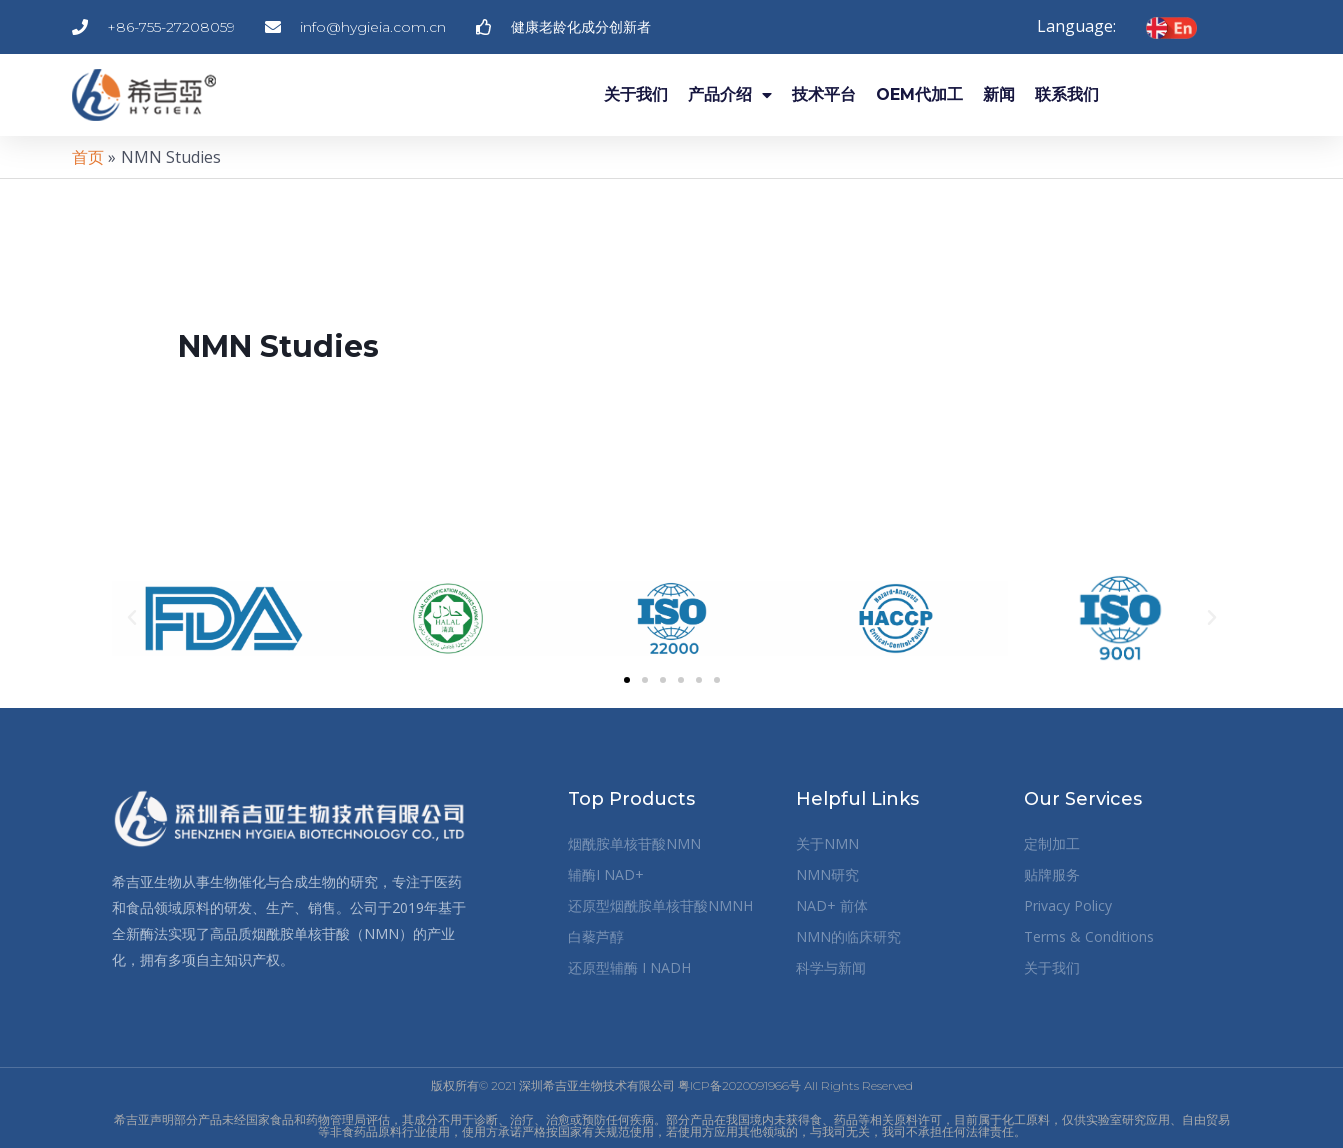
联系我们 (1067, 94)
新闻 (999, 94)
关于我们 (636, 94)
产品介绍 (730, 95)
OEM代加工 (919, 94)
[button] (132, 618)
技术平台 (824, 94)
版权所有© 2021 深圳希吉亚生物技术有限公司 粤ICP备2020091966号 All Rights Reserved (672, 1085)
